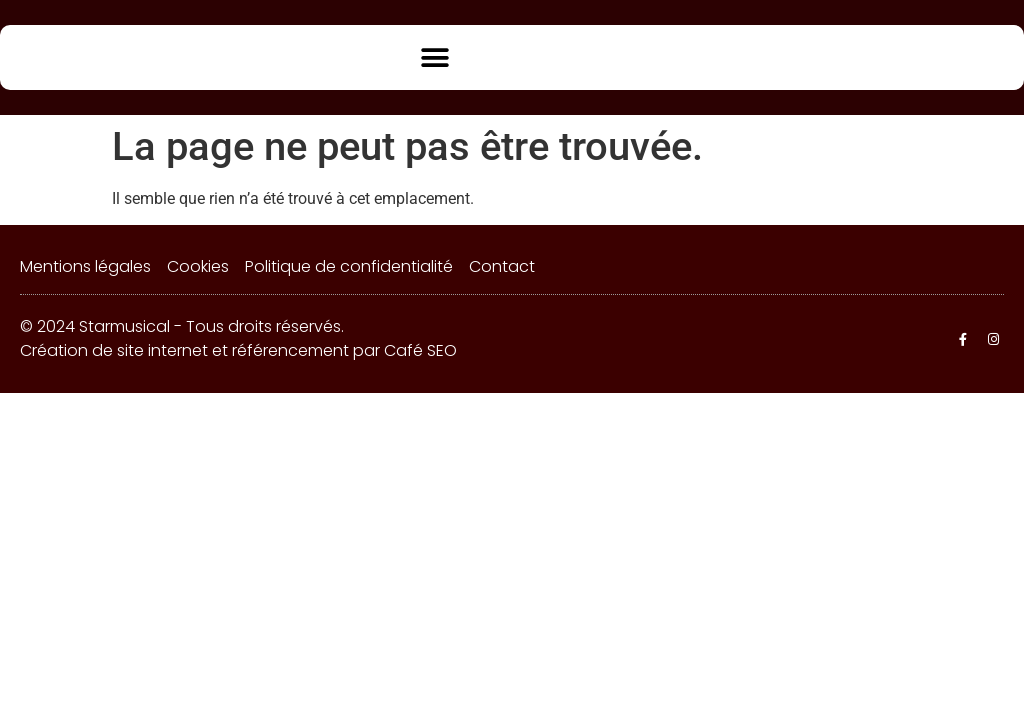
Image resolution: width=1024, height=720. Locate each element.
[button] (435, 57)
